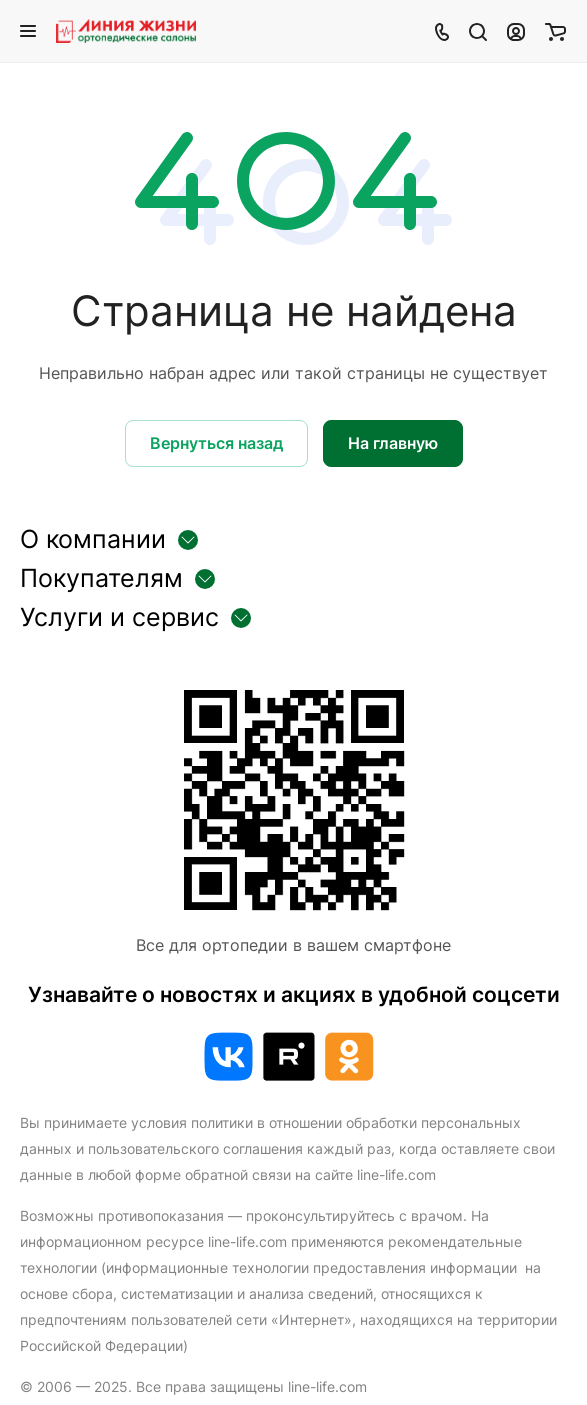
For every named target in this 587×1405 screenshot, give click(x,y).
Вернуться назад (216, 443)
